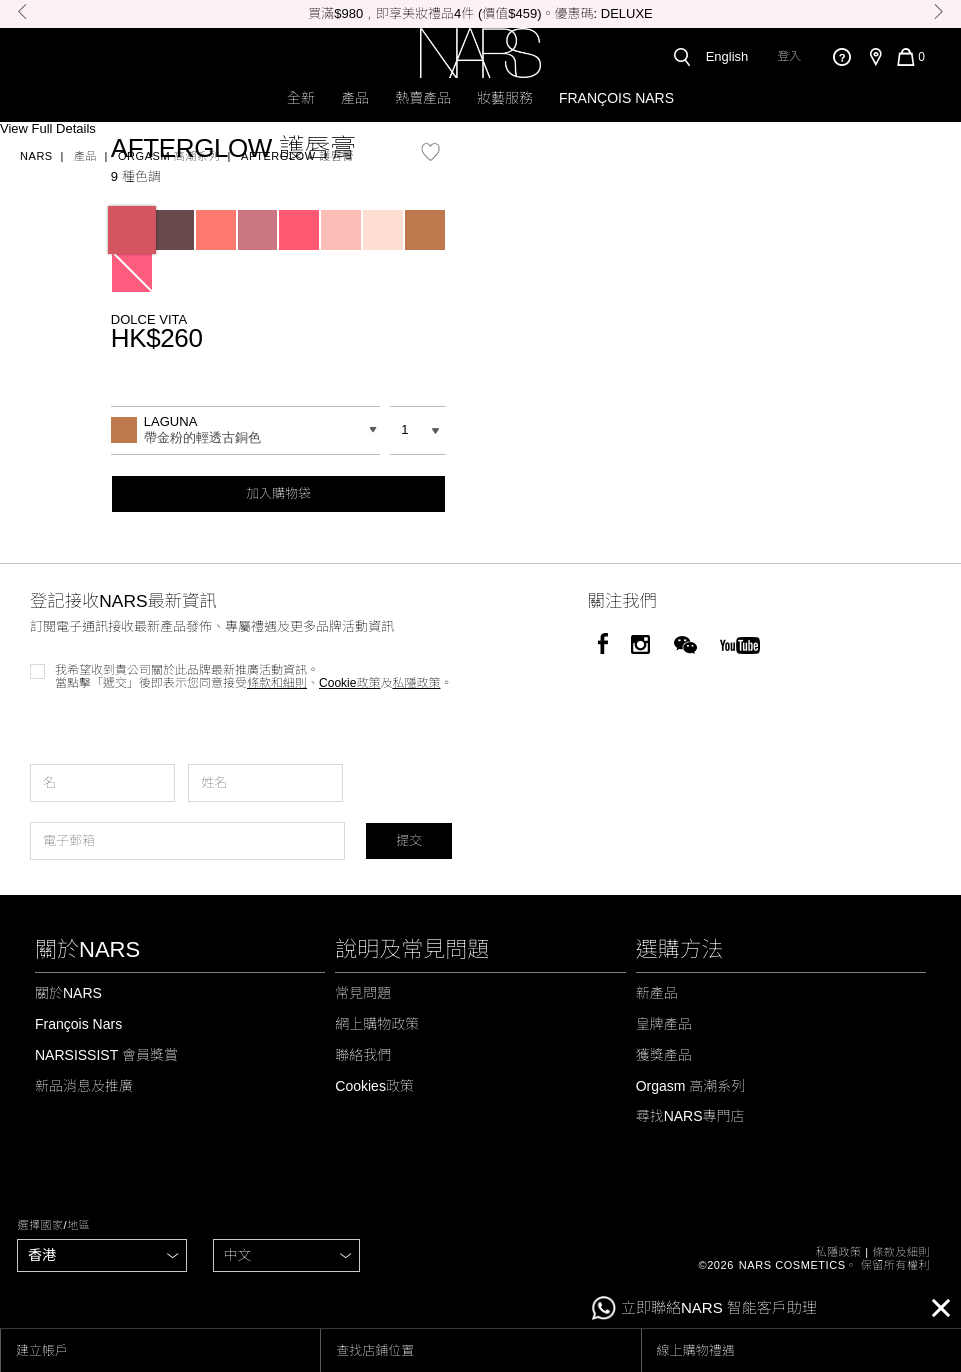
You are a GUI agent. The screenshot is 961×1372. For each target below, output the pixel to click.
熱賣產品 (423, 98)
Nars (36, 156)
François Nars (616, 98)
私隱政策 (838, 1252)
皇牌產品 (664, 1024)
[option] (480, 14)
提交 (409, 840)
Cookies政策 (374, 1086)
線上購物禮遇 (696, 1350)
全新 (301, 98)
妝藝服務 (505, 98)
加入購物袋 (278, 493)
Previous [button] (22, 11)
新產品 (657, 993)
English (727, 56)
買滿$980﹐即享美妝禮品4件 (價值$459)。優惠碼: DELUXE (480, 13)
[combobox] (245, 430)
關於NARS (68, 993)
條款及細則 (901, 1252)
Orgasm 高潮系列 (169, 156)
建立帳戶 (42, 1350)
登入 (789, 56)
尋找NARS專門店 (690, 1116)
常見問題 (363, 993)
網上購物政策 (377, 1024)
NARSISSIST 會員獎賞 (106, 1055)
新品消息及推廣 (84, 1086)
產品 (355, 98)
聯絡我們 (363, 1055)
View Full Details (48, 129)
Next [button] (938, 11)
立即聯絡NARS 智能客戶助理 (704, 1308)
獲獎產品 (664, 1055)
